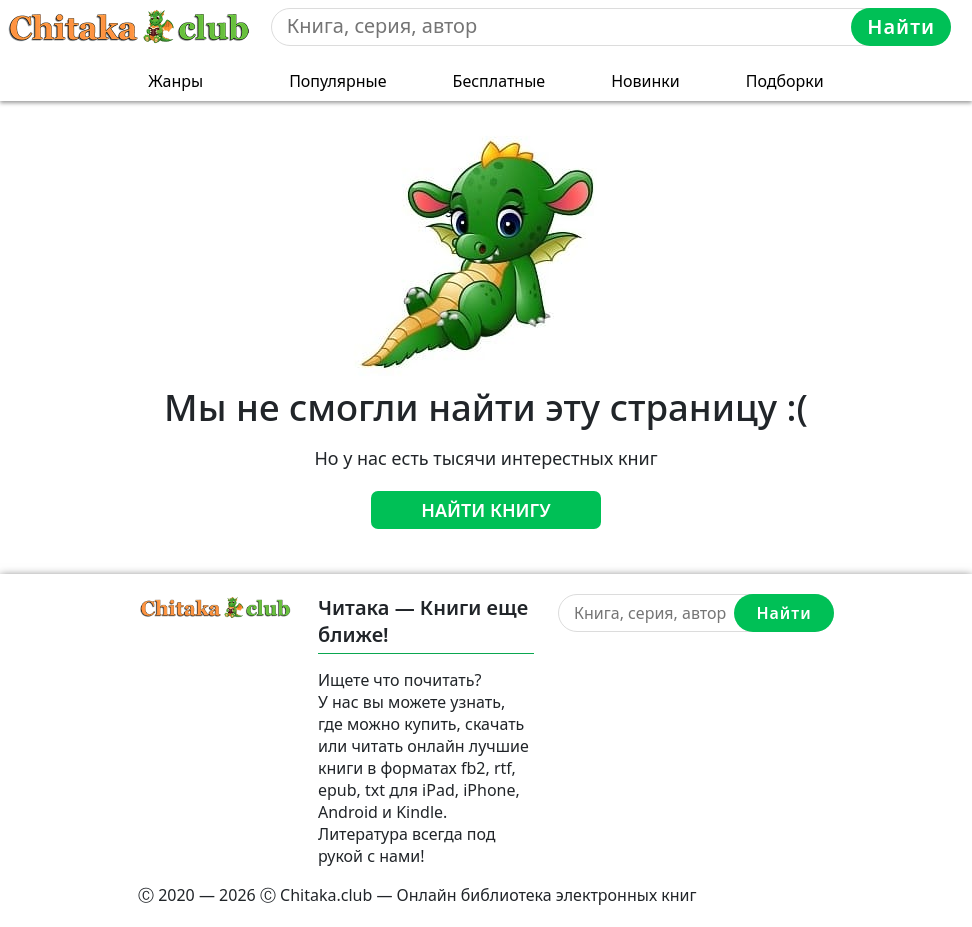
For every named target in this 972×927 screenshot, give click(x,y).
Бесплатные (499, 81)
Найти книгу (486, 510)
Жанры (175, 81)
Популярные (337, 81)
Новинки (645, 81)
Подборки (785, 81)
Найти (901, 26)
